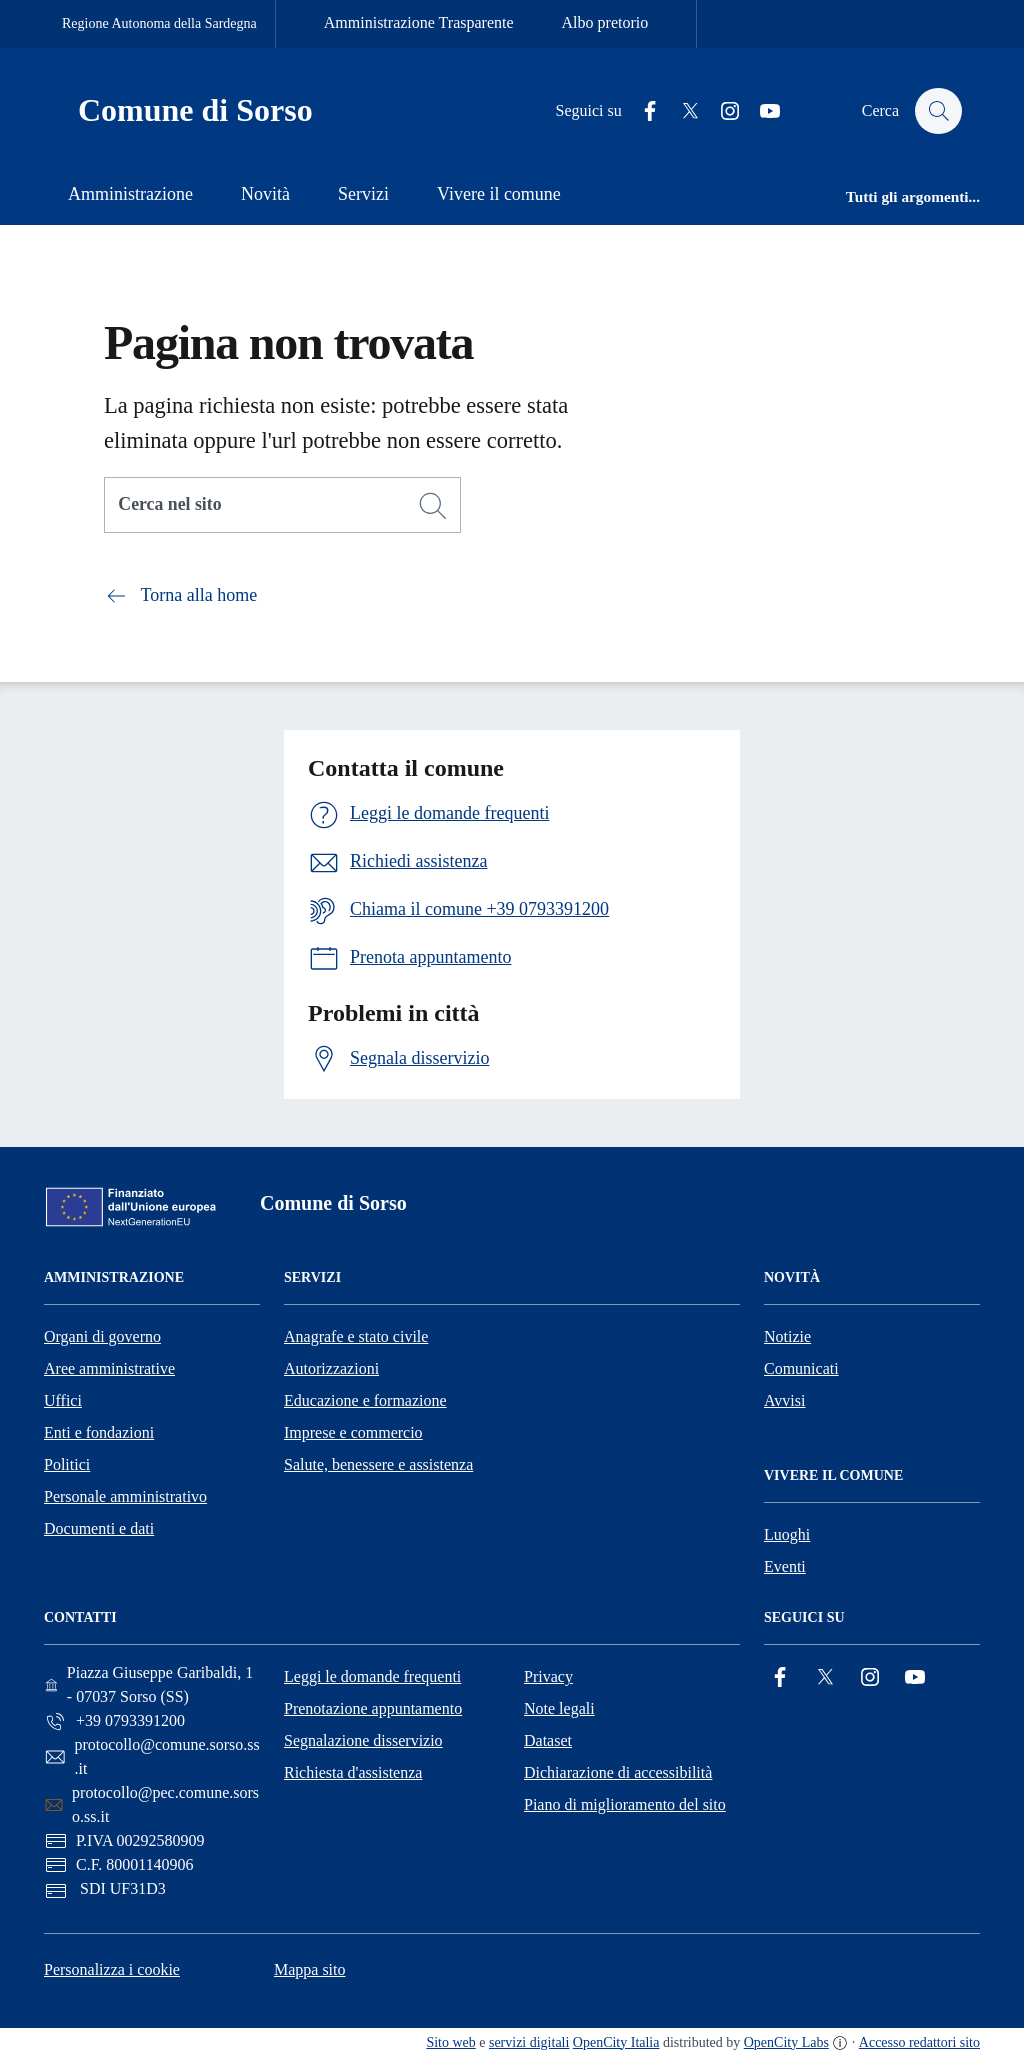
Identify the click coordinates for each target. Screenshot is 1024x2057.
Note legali (559, 1708)
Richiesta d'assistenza (353, 1772)
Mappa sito (310, 1969)
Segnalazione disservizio (363, 1740)
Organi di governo (102, 1336)
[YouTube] (761, 111)
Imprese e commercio (353, 1432)
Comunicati (801, 1368)
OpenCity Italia (616, 2042)
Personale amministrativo (125, 1496)
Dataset (548, 1740)
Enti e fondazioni (99, 1432)
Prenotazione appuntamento (373, 1708)
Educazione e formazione (365, 1400)
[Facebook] (641, 111)
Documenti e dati (99, 1528)
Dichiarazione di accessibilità (618, 1772)
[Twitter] (681, 111)
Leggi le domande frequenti (372, 1676)
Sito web (450, 2042)
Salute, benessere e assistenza (378, 1464)
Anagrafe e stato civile (356, 1336)
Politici (67, 1464)
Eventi (785, 1566)
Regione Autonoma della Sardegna (159, 23)
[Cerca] (433, 506)
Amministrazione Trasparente (419, 22)
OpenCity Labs (786, 2042)
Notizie (787, 1336)
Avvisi (784, 1400)
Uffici (63, 1400)
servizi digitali (529, 2042)
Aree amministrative (109, 1368)
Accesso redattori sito (919, 2042)
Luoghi (787, 1534)
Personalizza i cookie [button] (112, 1969)
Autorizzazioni (331, 1368)
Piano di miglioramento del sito (625, 1804)
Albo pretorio (605, 22)
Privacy (548, 1676)
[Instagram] (721, 111)
